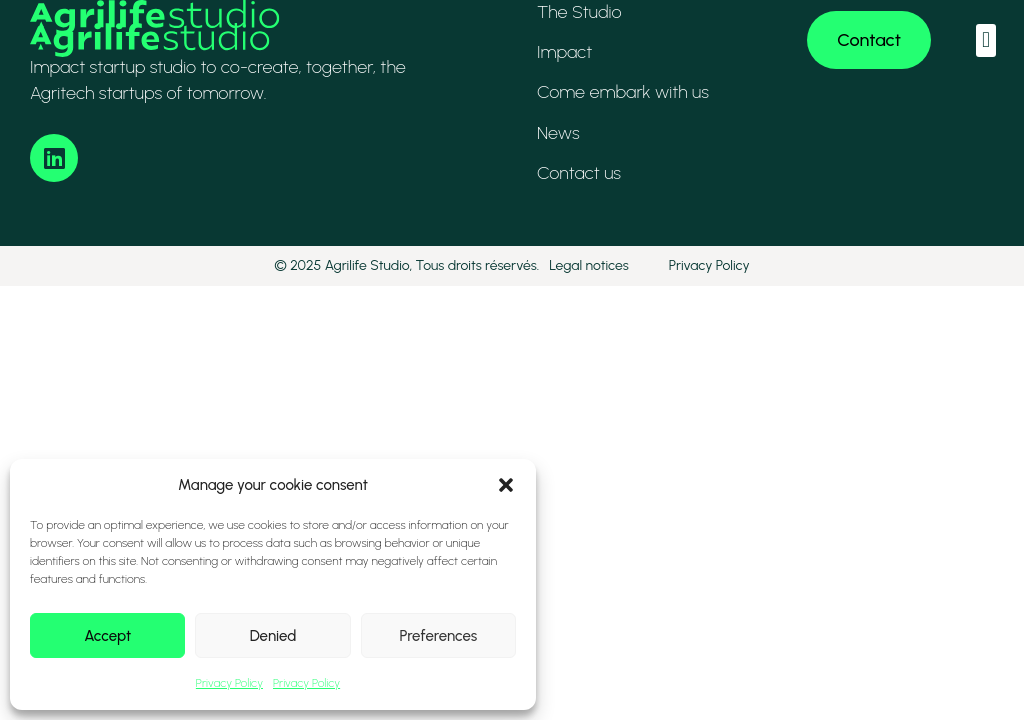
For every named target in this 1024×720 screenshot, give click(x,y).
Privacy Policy (229, 683)
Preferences (438, 636)
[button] (506, 485)
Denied (273, 636)
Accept (107, 636)
